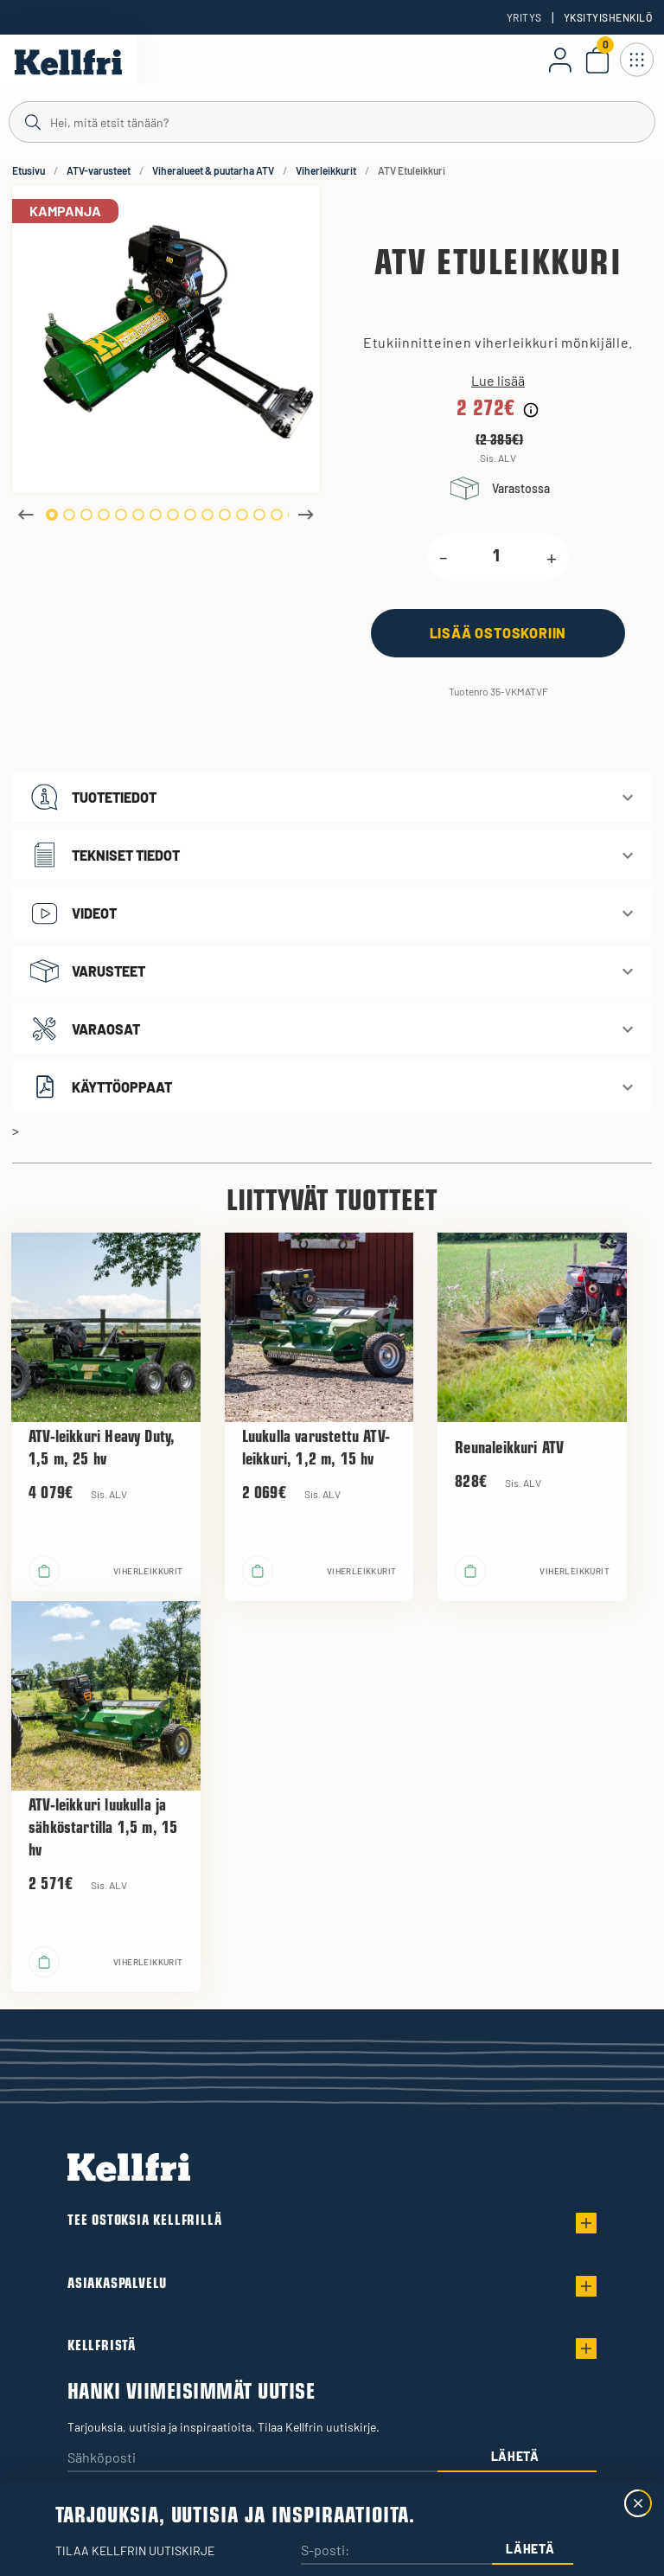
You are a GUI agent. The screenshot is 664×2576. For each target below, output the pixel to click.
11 (224, 514)
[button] (332, 797)
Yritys (524, 17)
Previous (26, 514)
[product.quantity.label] (496, 557)
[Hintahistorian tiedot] (531, 410)
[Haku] (332, 121)
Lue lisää (498, 381)
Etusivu (28, 170)
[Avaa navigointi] (636, 59)
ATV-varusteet (99, 170)
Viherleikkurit (326, 170)
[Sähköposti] (252, 2458)
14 (276, 514)
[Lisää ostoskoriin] (498, 633)
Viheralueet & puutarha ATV (213, 170)
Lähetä (515, 2456)
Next (306, 514)
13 (259, 514)
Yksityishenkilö (608, 17)
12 (242, 514)
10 (207, 514)
